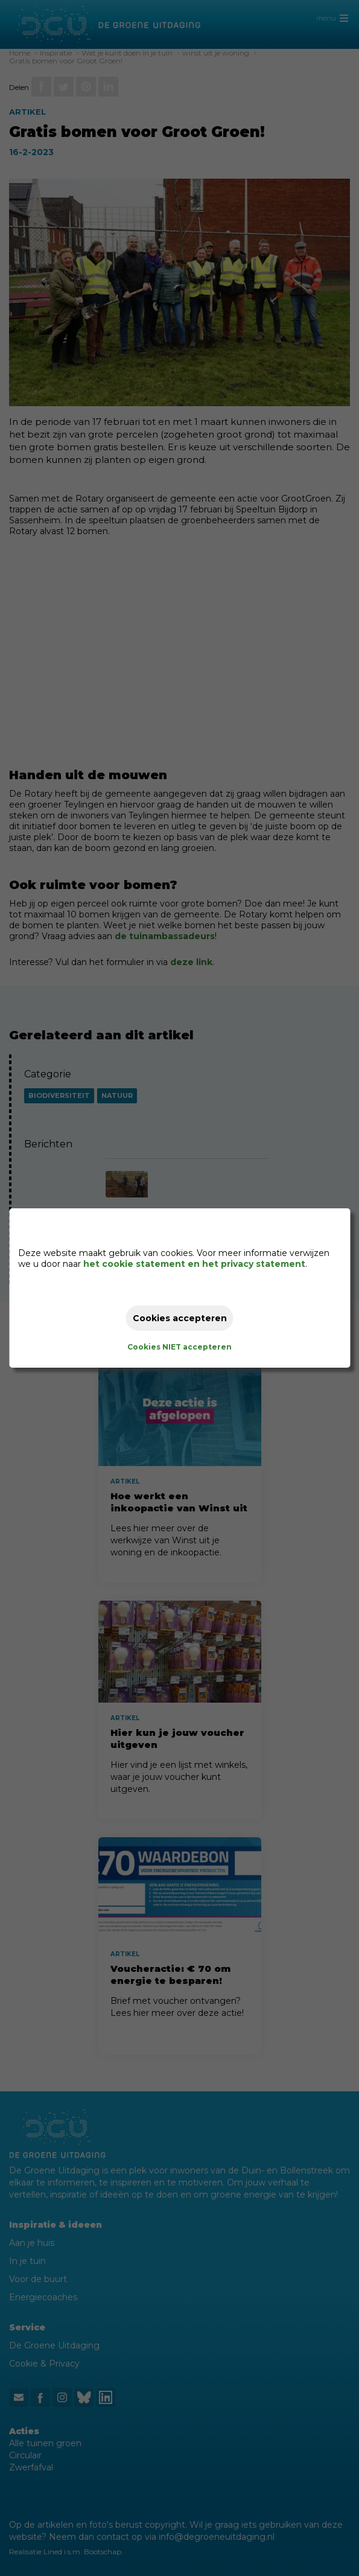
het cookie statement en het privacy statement (194, 1263)
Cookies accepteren (180, 1318)
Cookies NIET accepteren (179, 1346)
